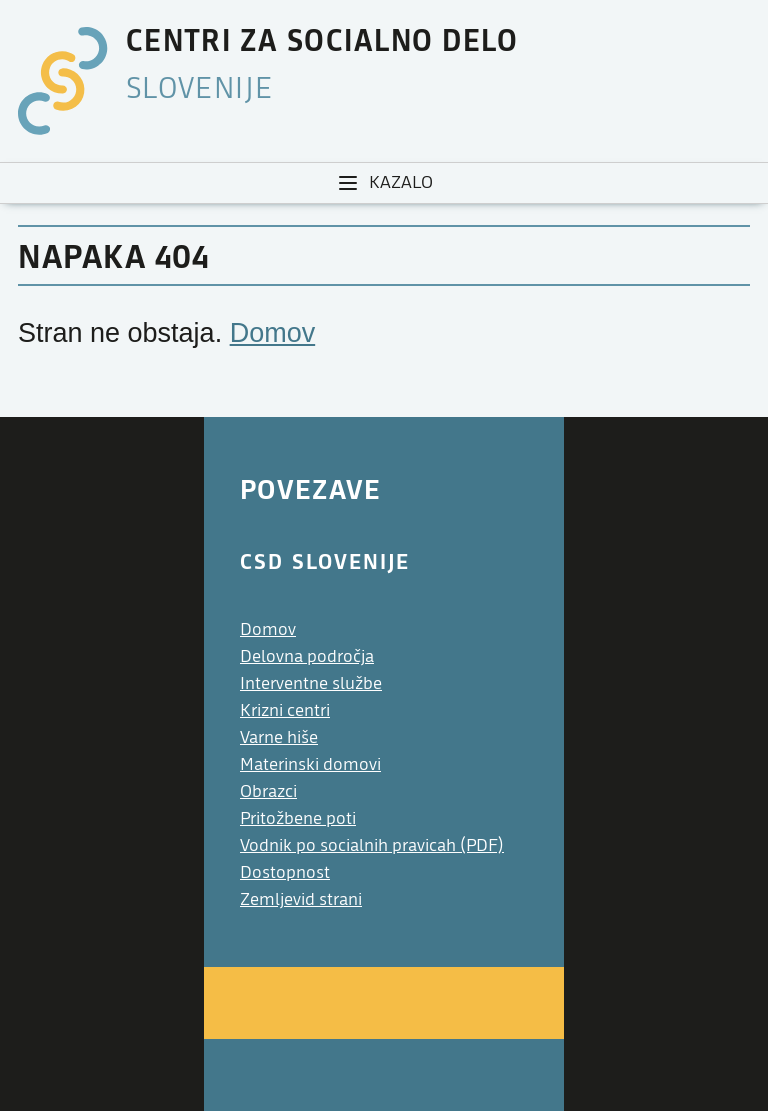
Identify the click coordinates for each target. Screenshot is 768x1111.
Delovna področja (307, 656)
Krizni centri (285, 710)
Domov (273, 333)
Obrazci (268, 791)
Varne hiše (279, 737)
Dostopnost (285, 872)
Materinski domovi (310, 764)
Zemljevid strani (301, 899)
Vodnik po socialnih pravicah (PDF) (372, 845)
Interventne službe (311, 683)
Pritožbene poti (298, 818)
